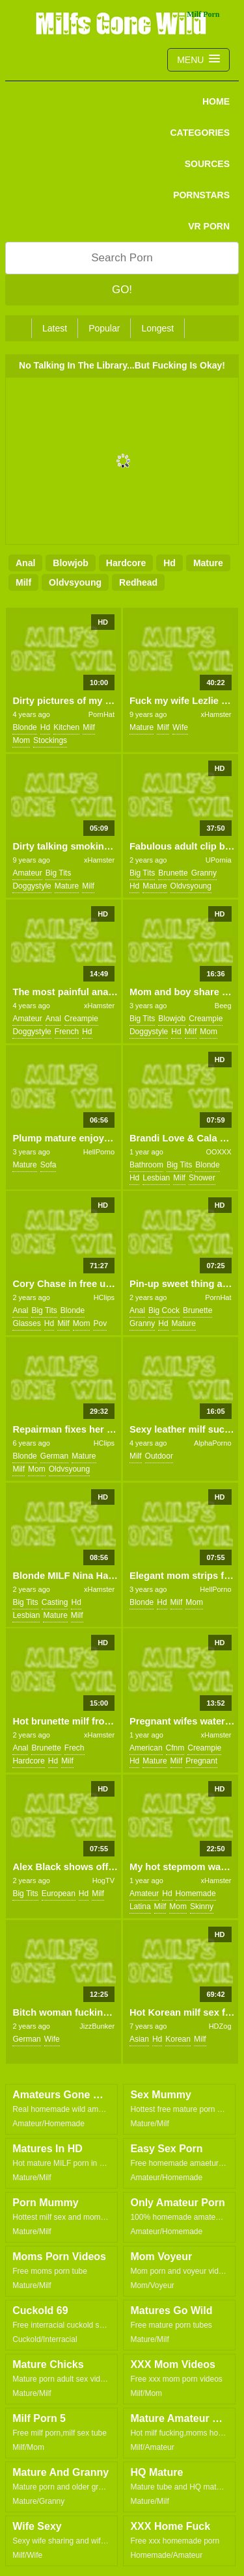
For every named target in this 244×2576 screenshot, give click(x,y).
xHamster (215, 714)
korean (178, 2039)
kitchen (66, 727)
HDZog (220, 2026)
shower (202, 1177)
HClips (104, 1297)
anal (25, 563)
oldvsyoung (75, 582)
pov (100, 1323)
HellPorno (99, 1152)
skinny (201, 1906)
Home (216, 101)
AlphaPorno (213, 1443)
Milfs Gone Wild (122, 23)
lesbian (156, 1177)
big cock (164, 1310)
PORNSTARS (201, 195)
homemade (196, 1893)
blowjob (70, 563)
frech (74, 1747)
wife (180, 727)
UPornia (219, 860)
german (54, 1456)
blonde (24, 727)
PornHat (101, 714)
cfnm (175, 1747)
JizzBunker (97, 2026)
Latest (54, 328)
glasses (26, 1323)
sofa (48, 1164)
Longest (157, 328)
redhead (138, 582)
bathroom (146, 1164)
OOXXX (218, 1152)
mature (208, 563)
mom (21, 740)
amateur (27, 873)
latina (140, 1906)
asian (139, 2039)
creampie (81, 1018)
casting (55, 1602)
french (67, 1031)
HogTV (103, 1880)
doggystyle (31, 886)
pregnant (201, 1760)
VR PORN (209, 226)
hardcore (126, 563)
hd (169, 563)
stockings (50, 740)
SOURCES (207, 164)
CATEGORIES (200, 132)
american (146, 1747)
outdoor (159, 1456)
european (58, 1893)
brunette (172, 873)
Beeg (223, 1005)
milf (23, 582)
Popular (104, 328)
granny (204, 873)
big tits (58, 873)
